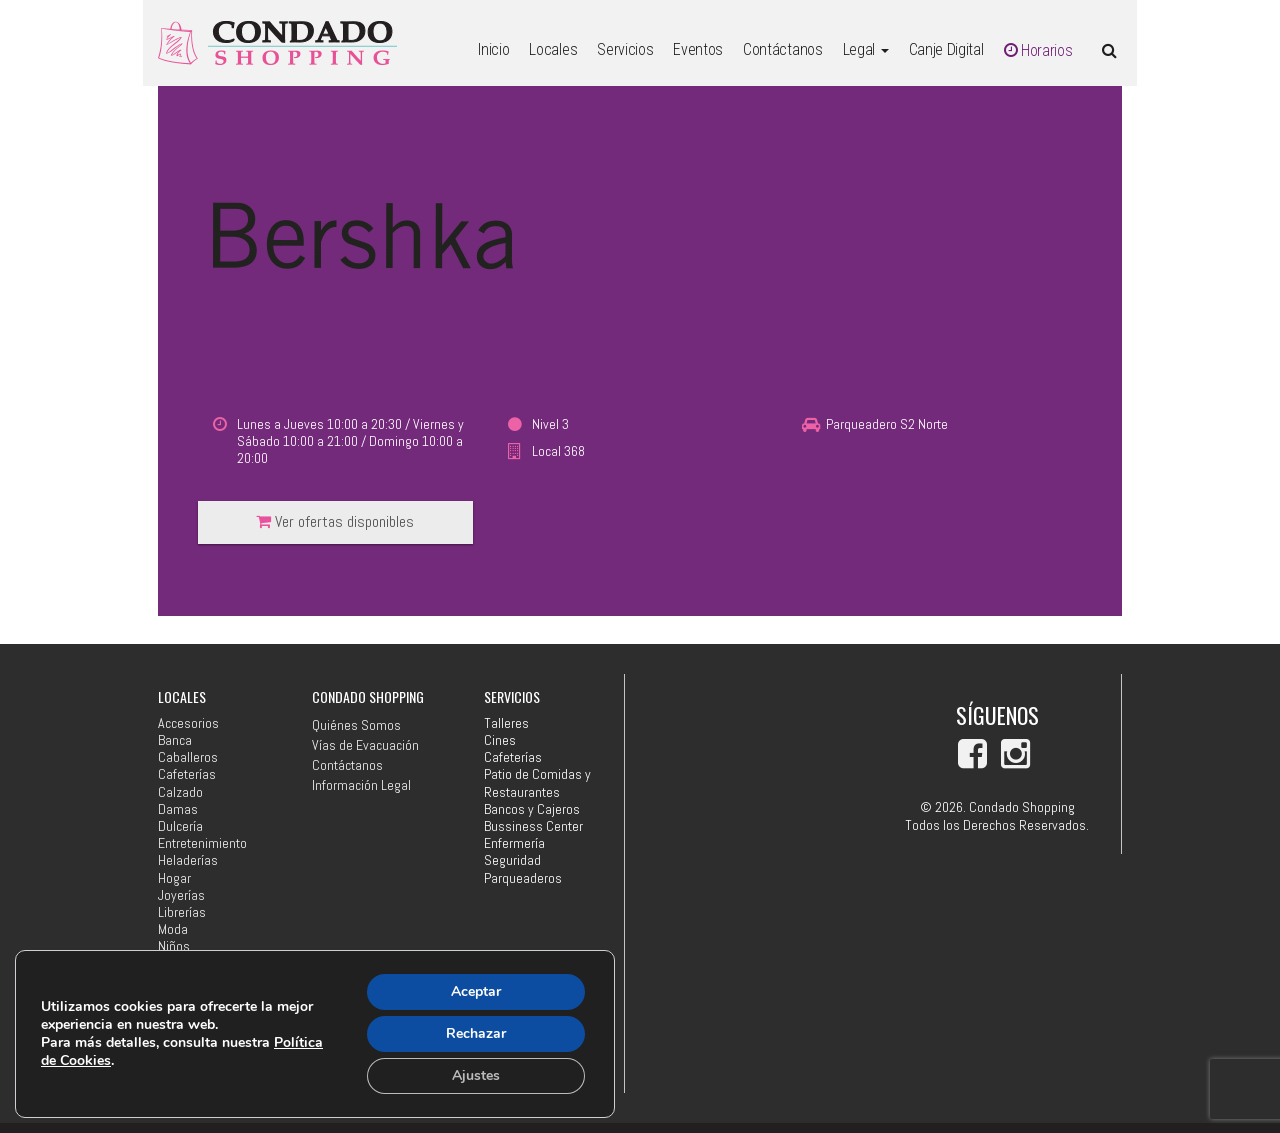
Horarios (1038, 50)
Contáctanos (782, 49)
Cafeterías (187, 774)
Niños (174, 946)
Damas (178, 809)
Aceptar (476, 991)
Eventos (698, 49)
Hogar (174, 878)
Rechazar (476, 1033)
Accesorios (188, 723)
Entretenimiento (202, 843)
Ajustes (476, 1075)
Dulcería (180, 826)
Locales (553, 49)
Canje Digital (946, 49)
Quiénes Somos (356, 725)
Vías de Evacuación (365, 745)
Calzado (180, 792)
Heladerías (188, 860)
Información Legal (361, 785)
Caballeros (188, 757)
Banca (175, 740)
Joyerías (181, 895)
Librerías (182, 912)
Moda (173, 929)
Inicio (493, 49)
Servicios (625, 49)
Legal (866, 49)
